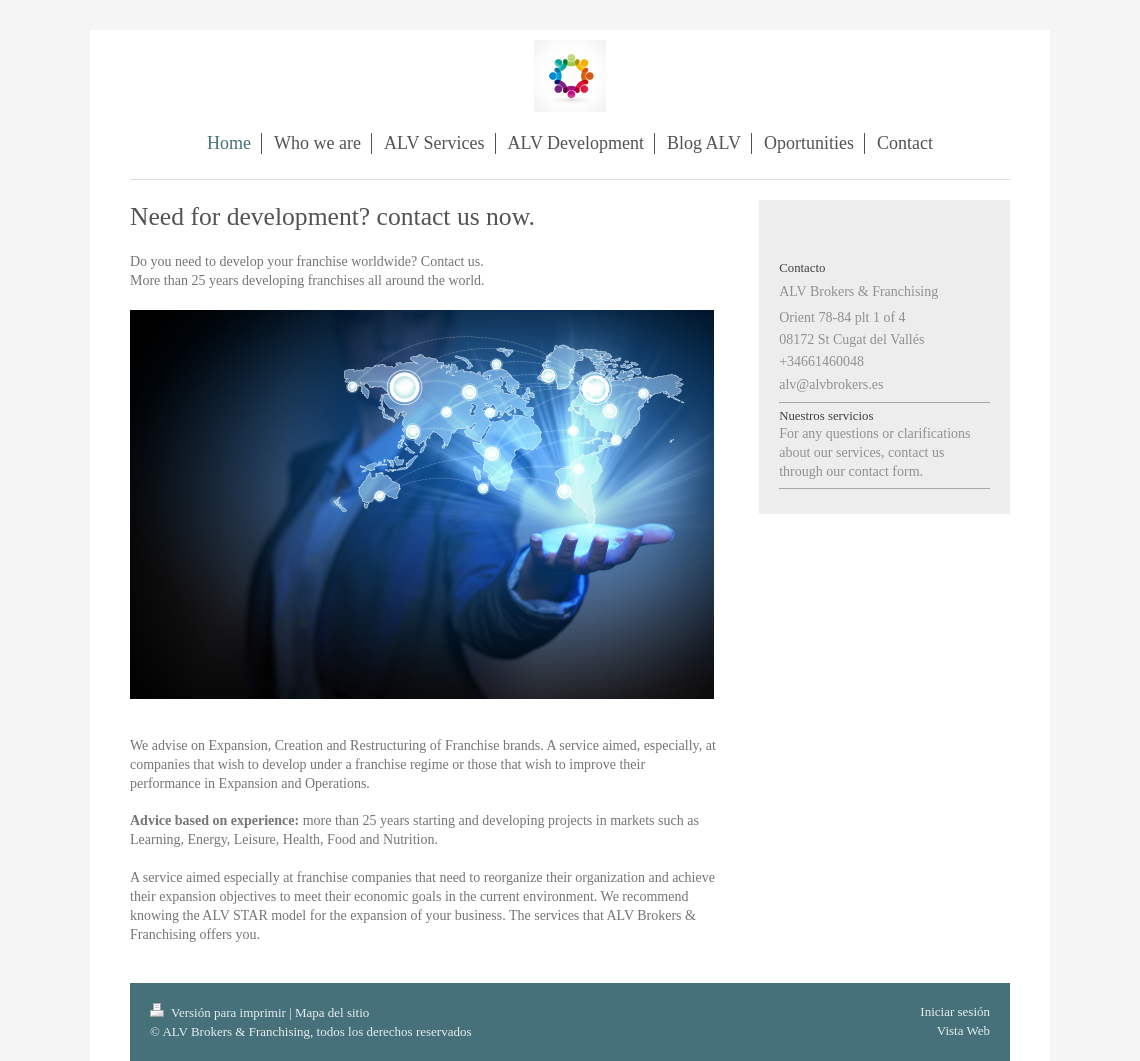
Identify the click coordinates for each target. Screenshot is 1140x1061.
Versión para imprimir (219, 1012)
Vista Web (963, 1030)
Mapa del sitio (332, 1012)
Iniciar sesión (955, 1011)
